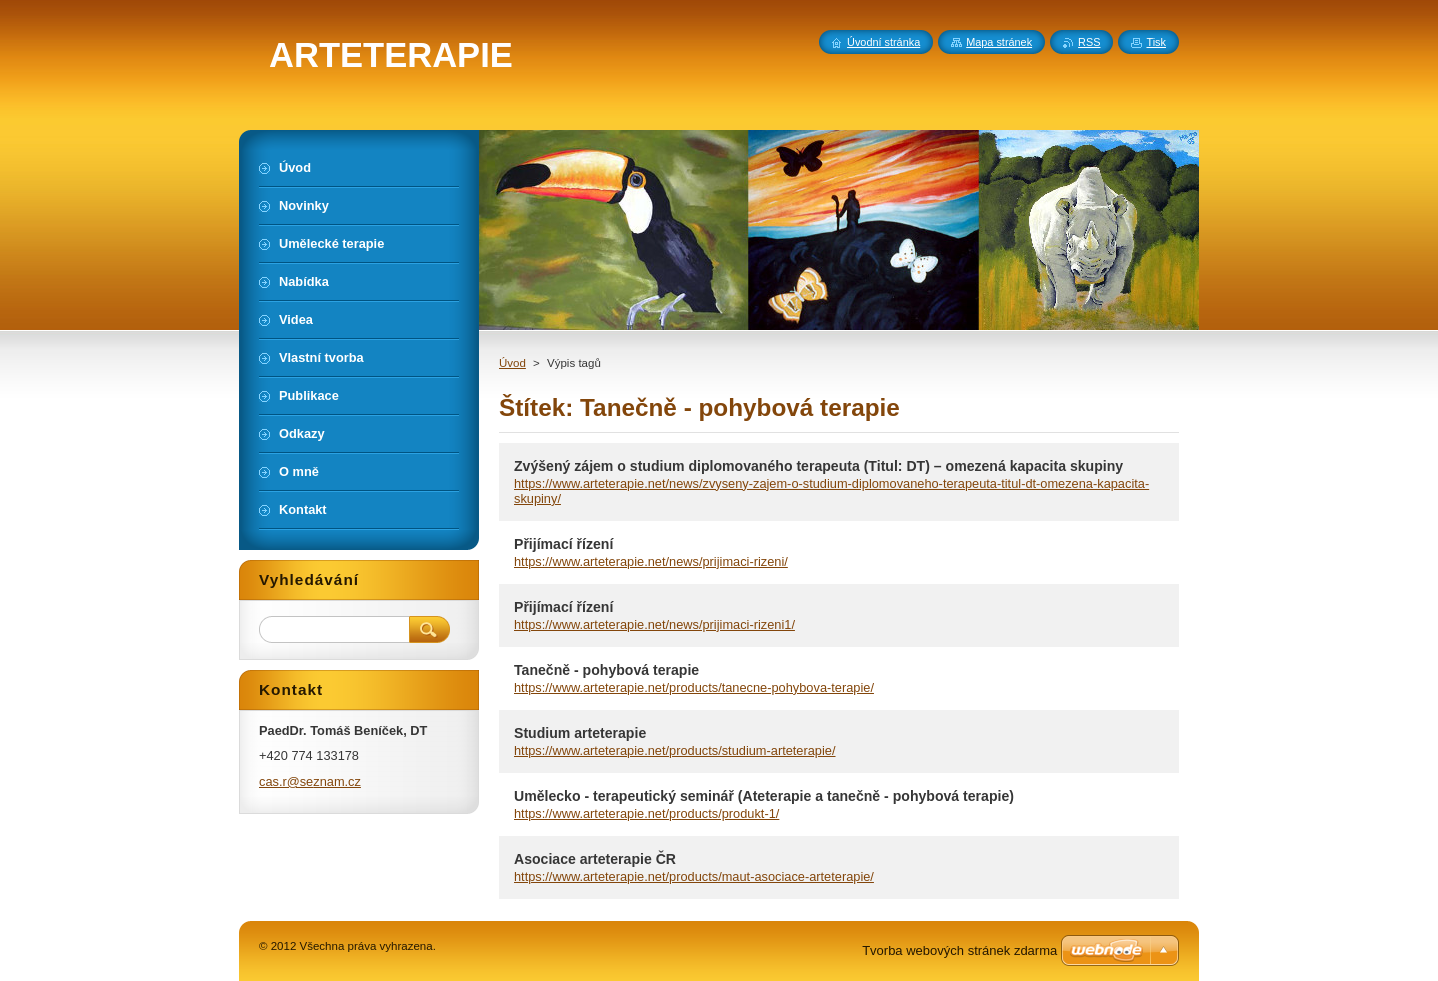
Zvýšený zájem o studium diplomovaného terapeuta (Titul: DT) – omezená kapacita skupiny (818, 466)
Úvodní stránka (883, 42)
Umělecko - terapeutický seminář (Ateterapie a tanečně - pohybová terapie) (764, 796)
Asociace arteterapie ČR (595, 859)
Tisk (1156, 42)
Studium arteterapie (580, 733)
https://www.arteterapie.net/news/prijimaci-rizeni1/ (654, 624)
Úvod (512, 363)
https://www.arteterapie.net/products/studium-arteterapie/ (675, 750)
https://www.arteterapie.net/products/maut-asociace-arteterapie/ (694, 876)
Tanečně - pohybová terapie (606, 670)
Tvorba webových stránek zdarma (959, 950)
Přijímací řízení (563, 544)
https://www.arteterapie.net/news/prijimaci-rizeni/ (651, 561)
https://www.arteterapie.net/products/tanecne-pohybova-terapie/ (694, 687)
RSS (1089, 42)
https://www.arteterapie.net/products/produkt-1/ (646, 813)
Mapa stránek (999, 42)
